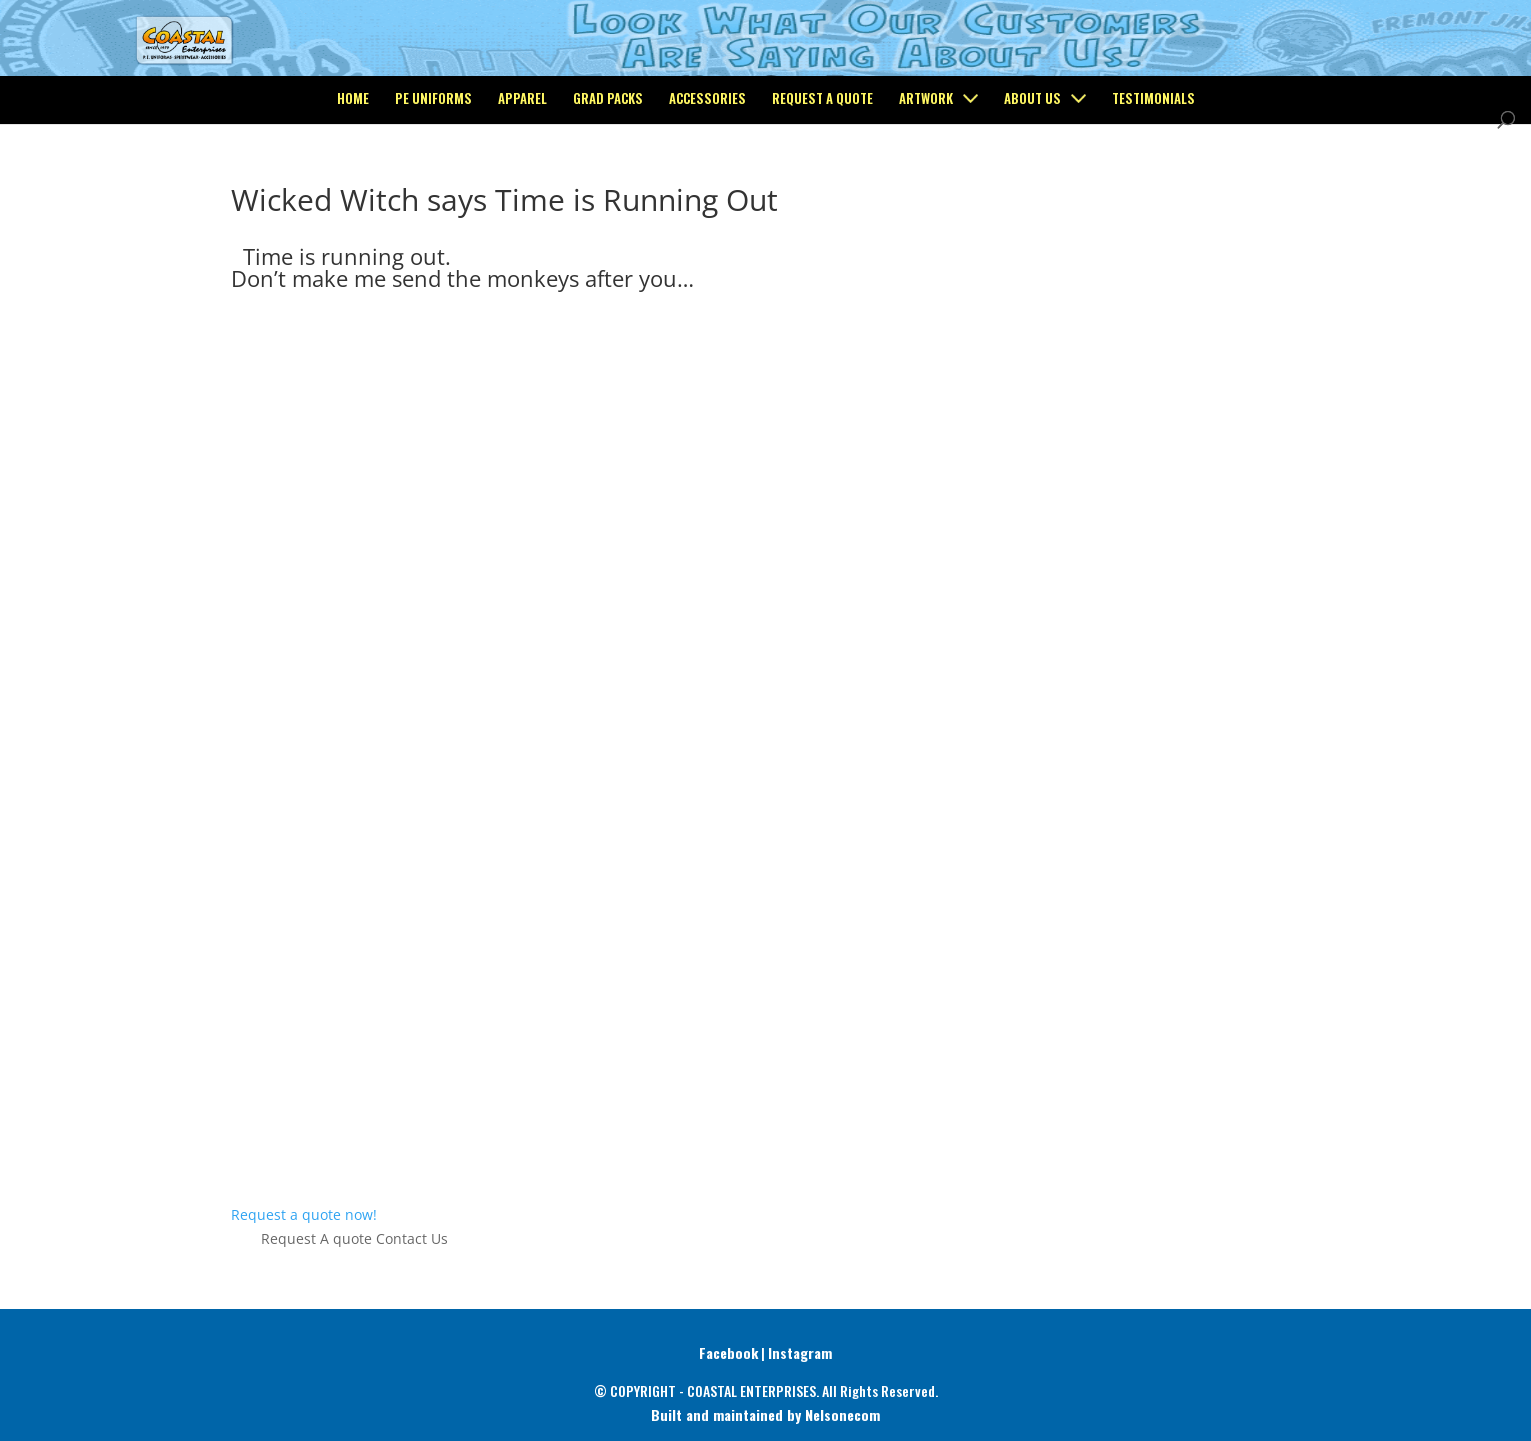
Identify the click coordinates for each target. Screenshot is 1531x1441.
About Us (1032, 181)
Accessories (707, 181)
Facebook (728, 1352)
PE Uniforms (433, 181)
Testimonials (1153, 181)
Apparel (522, 181)
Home (353, 181)
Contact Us (412, 1238)
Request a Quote (822, 181)
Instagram (800, 1352)
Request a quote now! (304, 1214)
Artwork (926, 181)
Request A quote (316, 1238)
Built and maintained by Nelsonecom (765, 1414)
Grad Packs (608, 181)
